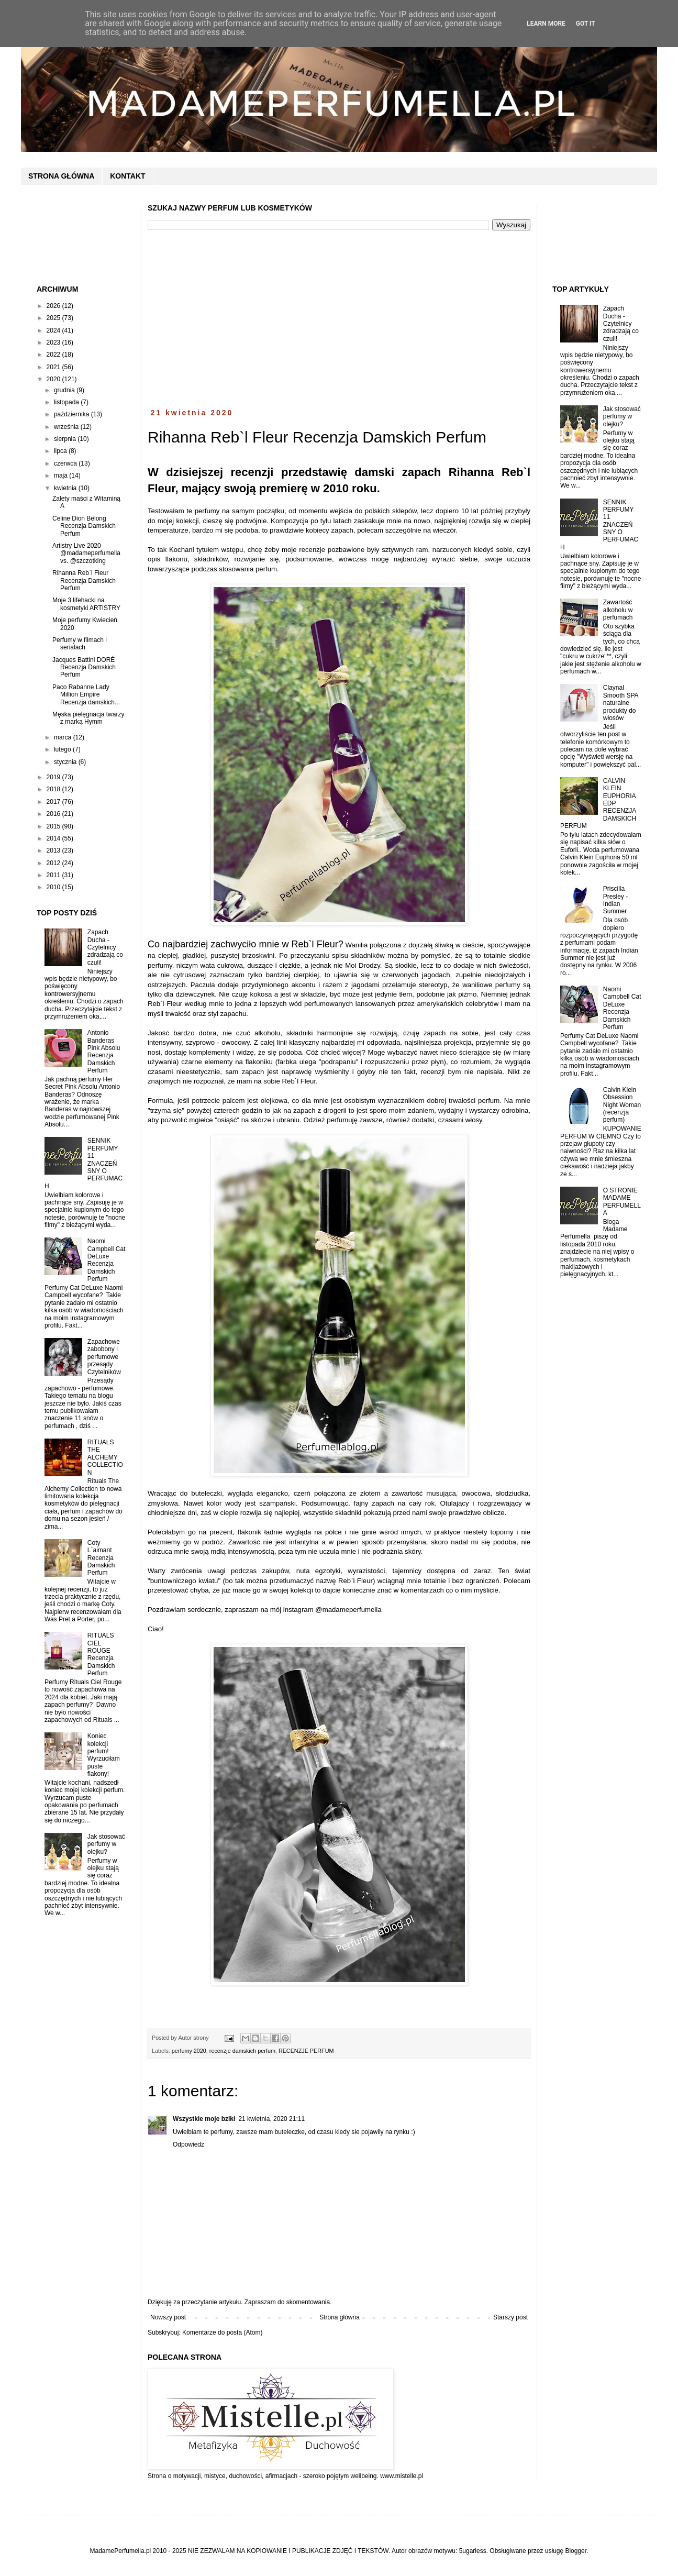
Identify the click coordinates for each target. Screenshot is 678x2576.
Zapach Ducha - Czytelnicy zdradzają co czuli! (105, 947)
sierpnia (65, 439)
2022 (54, 354)
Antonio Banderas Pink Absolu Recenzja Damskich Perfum (103, 1051)
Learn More (546, 23)
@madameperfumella (348, 1609)
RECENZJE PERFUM (306, 2051)
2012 (54, 863)
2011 (54, 875)
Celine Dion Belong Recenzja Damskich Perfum (84, 526)
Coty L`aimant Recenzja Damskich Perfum (101, 1558)
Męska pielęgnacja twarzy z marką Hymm (88, 718)
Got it (585, 23)
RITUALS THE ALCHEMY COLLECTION (105, 1457)
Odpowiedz (188, 2144)
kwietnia (66, 488)
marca (63, 737)
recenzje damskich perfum (242, 2051)
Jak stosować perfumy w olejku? (106, 1844)
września (67, 426)
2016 (54, 813)
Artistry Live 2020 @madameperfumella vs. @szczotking (86, 553)
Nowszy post (168, 2317)
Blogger (575, 2551)
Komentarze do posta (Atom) (222, 2332)
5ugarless (472, 2551)
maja (61, 475)
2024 (54, 330)
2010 (54, 887)
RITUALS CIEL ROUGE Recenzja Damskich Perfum (101, 1654)
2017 (54, 801)
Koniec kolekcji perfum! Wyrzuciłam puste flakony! (103, 1754)
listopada (67, 402)
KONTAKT (127, 176)
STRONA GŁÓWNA (61, 176)
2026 (54, 305)
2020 (54, 379)
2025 (54, 318)
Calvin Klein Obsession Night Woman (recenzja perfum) (622, 1105)
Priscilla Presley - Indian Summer (615, 900)
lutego (63, 749)
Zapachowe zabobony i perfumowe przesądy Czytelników (104, 1357)
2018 (54, 789)
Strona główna (339, 2317)
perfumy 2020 (189, 2051)
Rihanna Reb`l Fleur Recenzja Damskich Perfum (84, 580)
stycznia (66, 762)
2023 (54, 342)
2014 (54, 838)
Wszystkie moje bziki (204, 2118)
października (72, 414)
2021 (54, 367)
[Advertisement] (339, 319)
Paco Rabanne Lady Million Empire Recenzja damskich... (86, 694)
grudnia (65, 390)
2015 (54, 826)
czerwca (66, 463)
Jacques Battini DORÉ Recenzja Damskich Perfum (84, 667)
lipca (61, 451)
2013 (54, 850)
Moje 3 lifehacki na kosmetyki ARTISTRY (86, 603)
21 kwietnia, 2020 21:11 (271, 2118)
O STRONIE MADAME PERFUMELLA (622, 1202)
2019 (54, 777)
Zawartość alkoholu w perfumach (618, 610)
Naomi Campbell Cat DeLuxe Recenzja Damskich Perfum (106, 1260)
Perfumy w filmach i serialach (79, 643)
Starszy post (510, 2317)
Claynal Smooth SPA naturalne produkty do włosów (620, 703)
